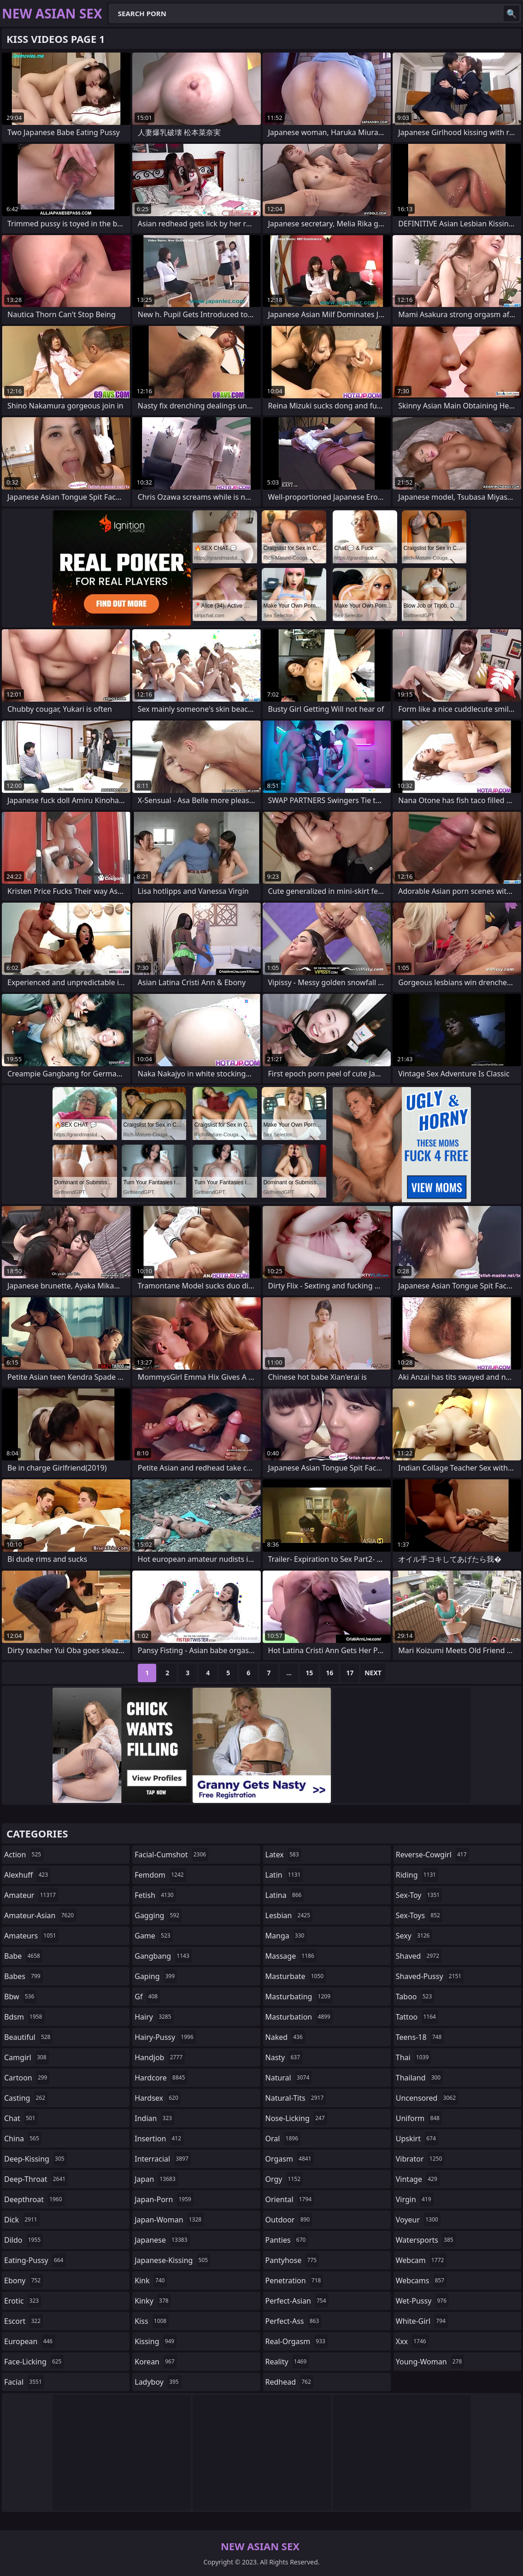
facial (24, 2382)
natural (288, 2078)
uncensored (427, 2098)
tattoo (417, 2017)
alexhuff (27, 1875)
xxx (412, 2341)
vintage (418, 2179)
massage (291, 1956)
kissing (155, 2341)
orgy (284, 2179)
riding (417, 1875)
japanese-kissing (172, 2260)
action (23, 1854)
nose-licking (296, 2118)
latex (283, 1854)
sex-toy (419, 1895)
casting (25, 2098)
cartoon (26, 2078)
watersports (426, 2240)
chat (21, 2118)
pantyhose (292, 2260)
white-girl (422, 2321)
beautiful (28, 2037)
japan (156, 2179)
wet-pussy (422, 2301)
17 (349, 1672)
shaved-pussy (430, 1976)
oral (283, 2138)
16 (329, 1672)
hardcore (161, 2078)
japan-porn (164, 2199)
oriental (289, 2199)
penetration (294, 2280)
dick (22, 2220)
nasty (284, 2057)
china (22, 2138)
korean (156, 2362)
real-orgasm (296, 2341)
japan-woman (169, 2220)
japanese (162, 2240)
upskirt (417, 2138)
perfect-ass (293, 2321)
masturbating (299, 1996)
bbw (20, 1996)
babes (23, 1976)
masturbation (299, 2017)
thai (413, 2057)
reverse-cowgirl (432, 1854)
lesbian (289, 1915)
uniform (419, 2118)
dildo (23, 2240)
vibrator (420, 2159)
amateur (31, 1895)
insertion (159, 2138)
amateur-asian (40, 1915)
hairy (154, 2017)
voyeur (418, 2220)
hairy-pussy (165, 2037)
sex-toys (419, 1915)
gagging (158, 1915)
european (29, 2341)
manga (286, 1936)
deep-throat (36, 2179)
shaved (418, 1956)
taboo (415, 1996)
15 (309, 1672)
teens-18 (420, 2037)
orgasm (289, 2159)
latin (284, 1875)
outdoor (288, 2220)
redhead (289, 2382)
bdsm (24, 2017)
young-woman (430, 2362)
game (153, 1936)
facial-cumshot (171, 1854)
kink (151, 2280)
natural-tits (295, 2098)
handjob (160, 2057)
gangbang (163, 1956)
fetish (155, 1895)
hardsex (158, 2098)
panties (286, 2240)
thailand (419, 2078)
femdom (160, 1875)
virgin (415, 2199)
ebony (23, 2280)
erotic (22, 2301)
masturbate (295, 1976)
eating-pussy (34, 2260)
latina (284, 1895)
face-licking (34, 2362)
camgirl (26, 2057)
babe (23, 1956)
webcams (421, 2280)
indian (154, 2118)
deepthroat (34, 2199)
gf (147, 1996)
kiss (152, 2321)
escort (23, 2321)
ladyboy (158, 2382)
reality (287, 2362)
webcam (421, 2260)
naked (285, 2037)
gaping (156, 1976)
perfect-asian (297, 2301)
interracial (163, 2159)
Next (373, 1672)
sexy (414, 1936)
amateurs (31, 1936)
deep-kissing (35, 2159)
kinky (152, 2301)
